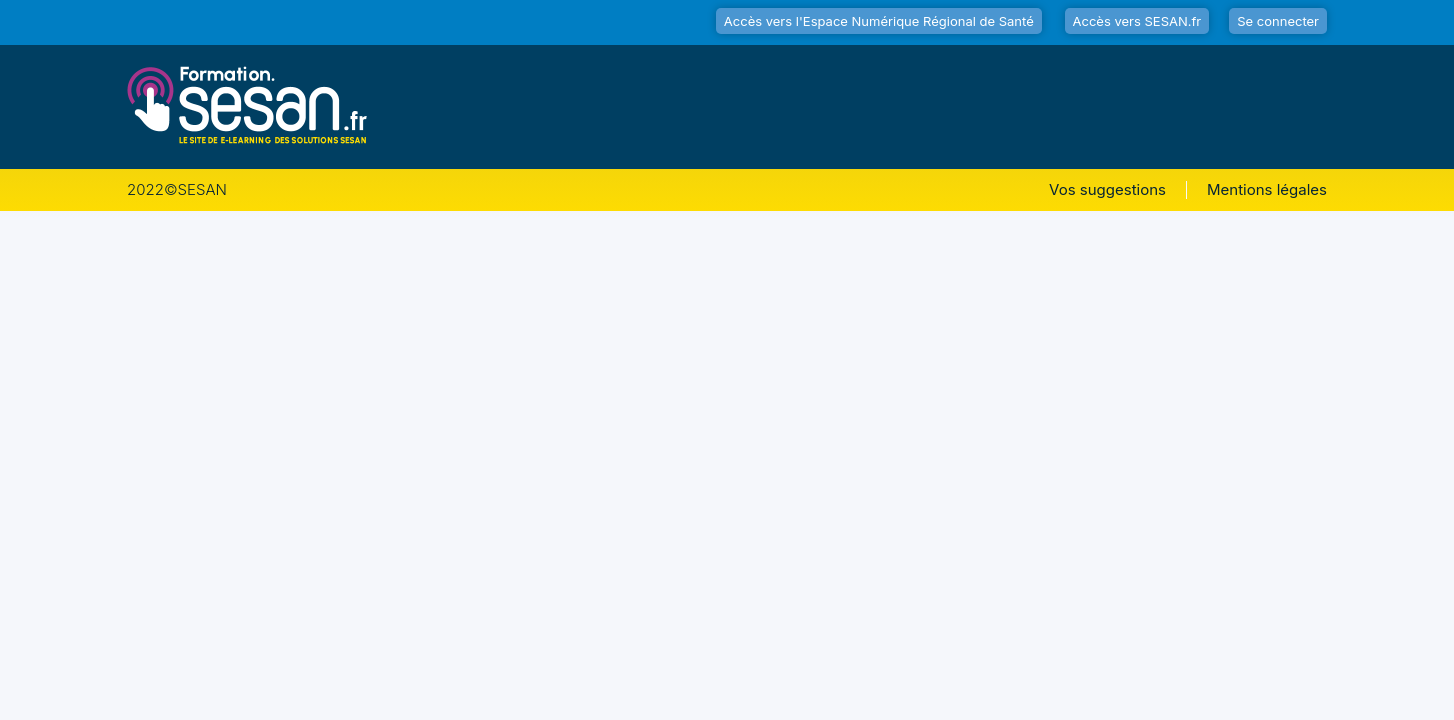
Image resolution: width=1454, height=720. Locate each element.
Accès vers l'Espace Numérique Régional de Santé (879, 21)
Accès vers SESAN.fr (1137, 21)
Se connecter (1278, 21)
